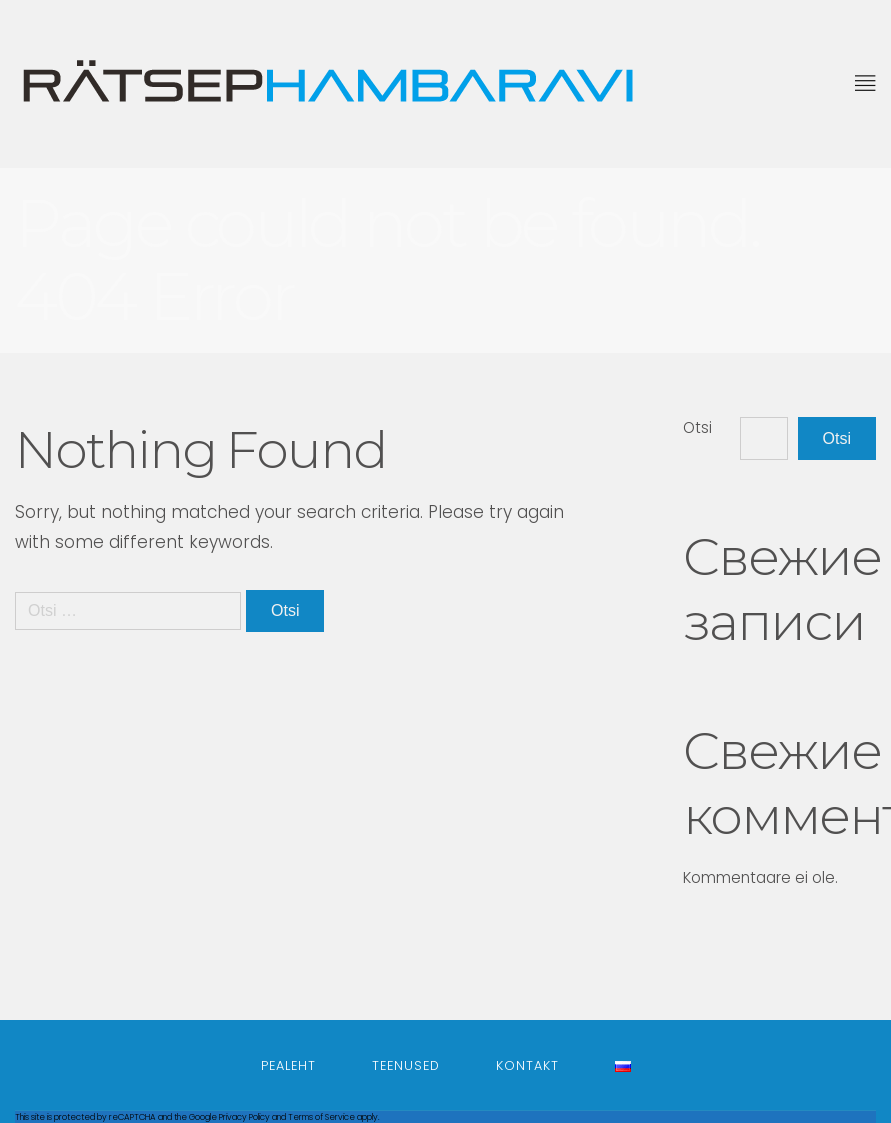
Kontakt (527, 1065)
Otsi (697, 427)
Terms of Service (321, 1117)
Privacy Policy (244, 1117)
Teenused (406, 1065)
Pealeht (288, 1065)
